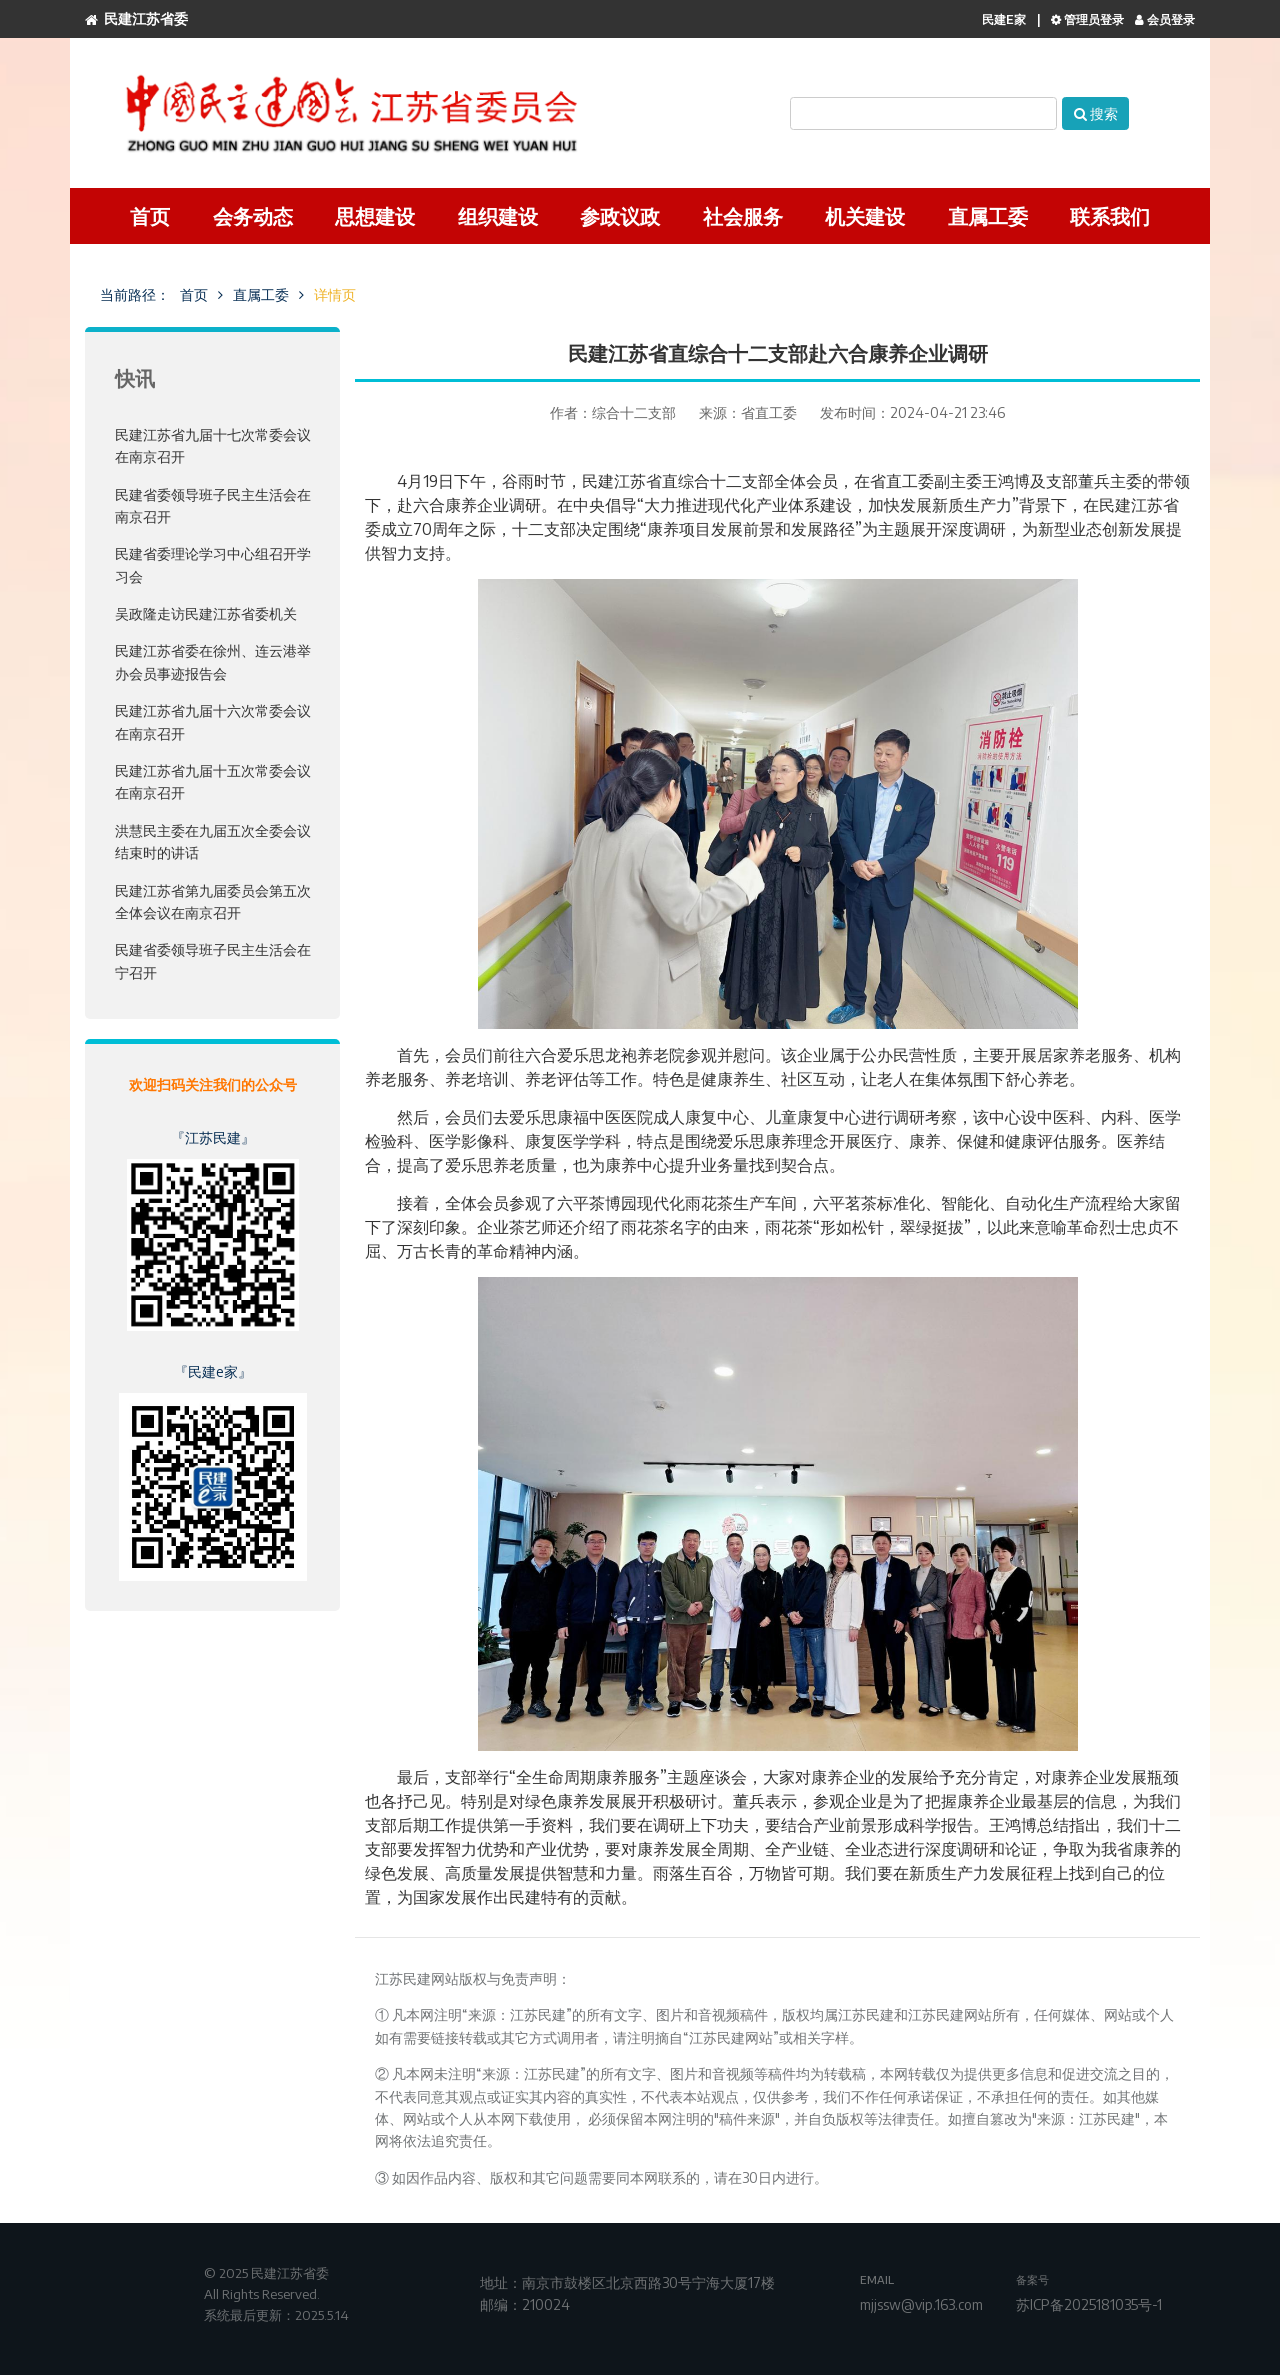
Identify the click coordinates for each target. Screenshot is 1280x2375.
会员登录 (1165, 19)
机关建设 (865, 215)
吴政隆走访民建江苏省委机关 (206, 613)
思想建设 (375, 215)
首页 (150, 215)
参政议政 (620, 215)
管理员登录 (1087, 19)
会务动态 (253, 215)
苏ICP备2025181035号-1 (1089, 2304)
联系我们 (1110, 215)
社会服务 (743, 215)
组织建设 (498, 215)
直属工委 (988, 215)
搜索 (1096, 113)
